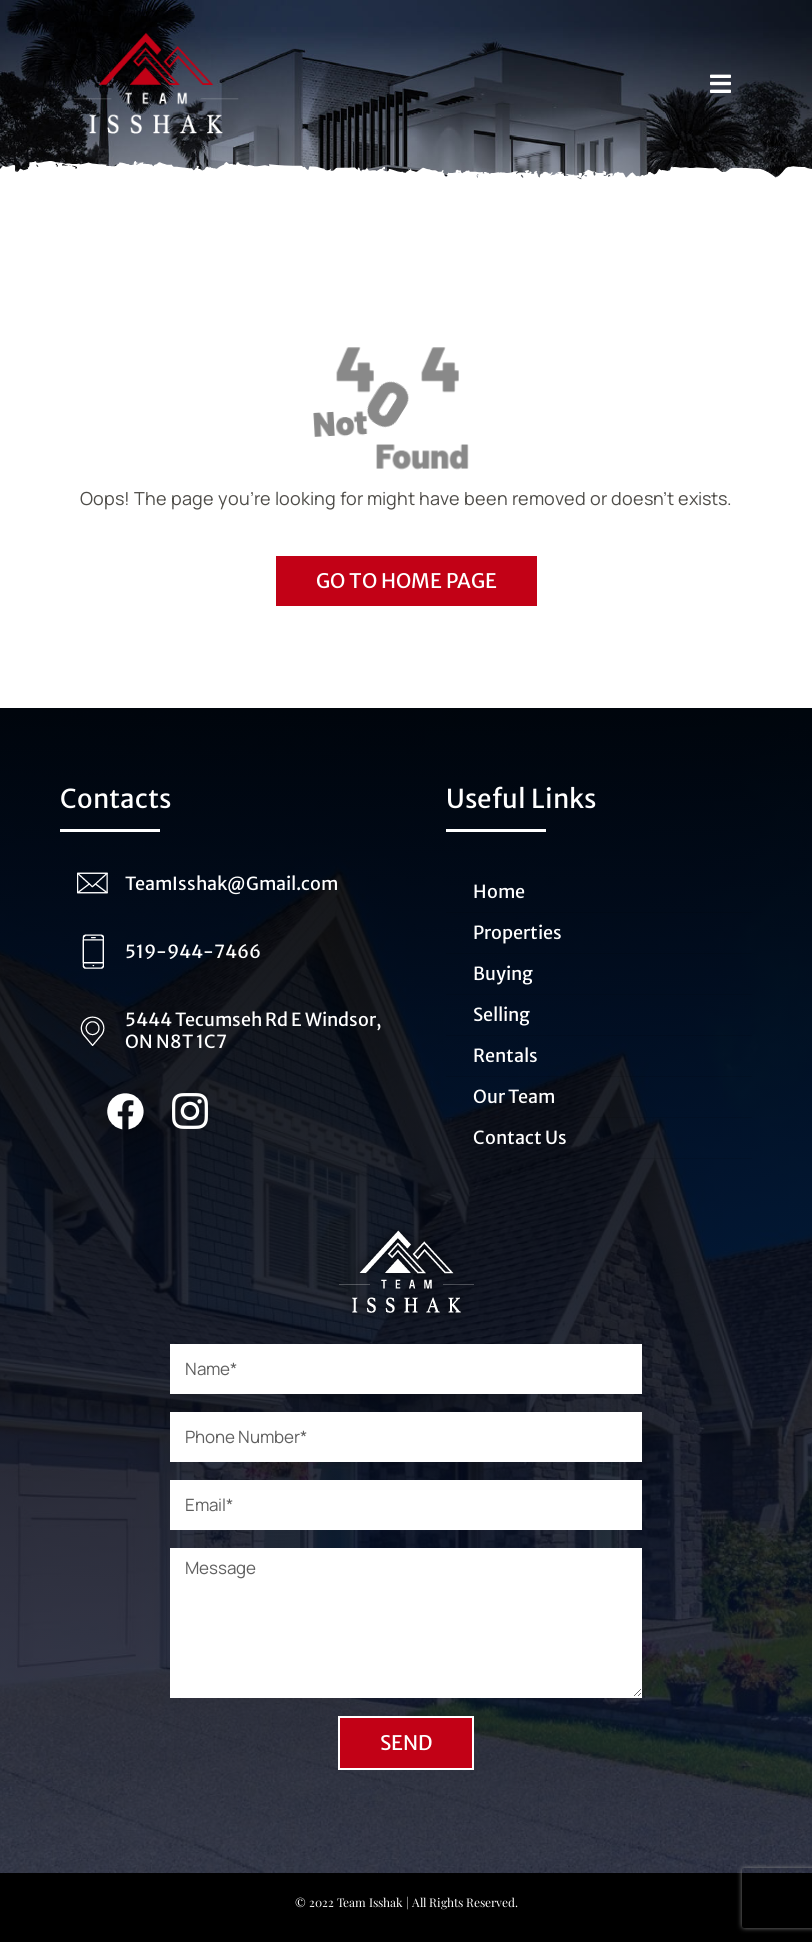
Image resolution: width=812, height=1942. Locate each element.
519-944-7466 (193, 951)
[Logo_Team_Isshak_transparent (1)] (156, 24)
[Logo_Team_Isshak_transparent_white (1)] (406, 1219)
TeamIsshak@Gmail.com (231, 883)
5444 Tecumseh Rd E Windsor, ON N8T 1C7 (253, 1030)
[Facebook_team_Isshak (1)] (125, 1102)
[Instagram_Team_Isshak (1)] (190, 1102)
